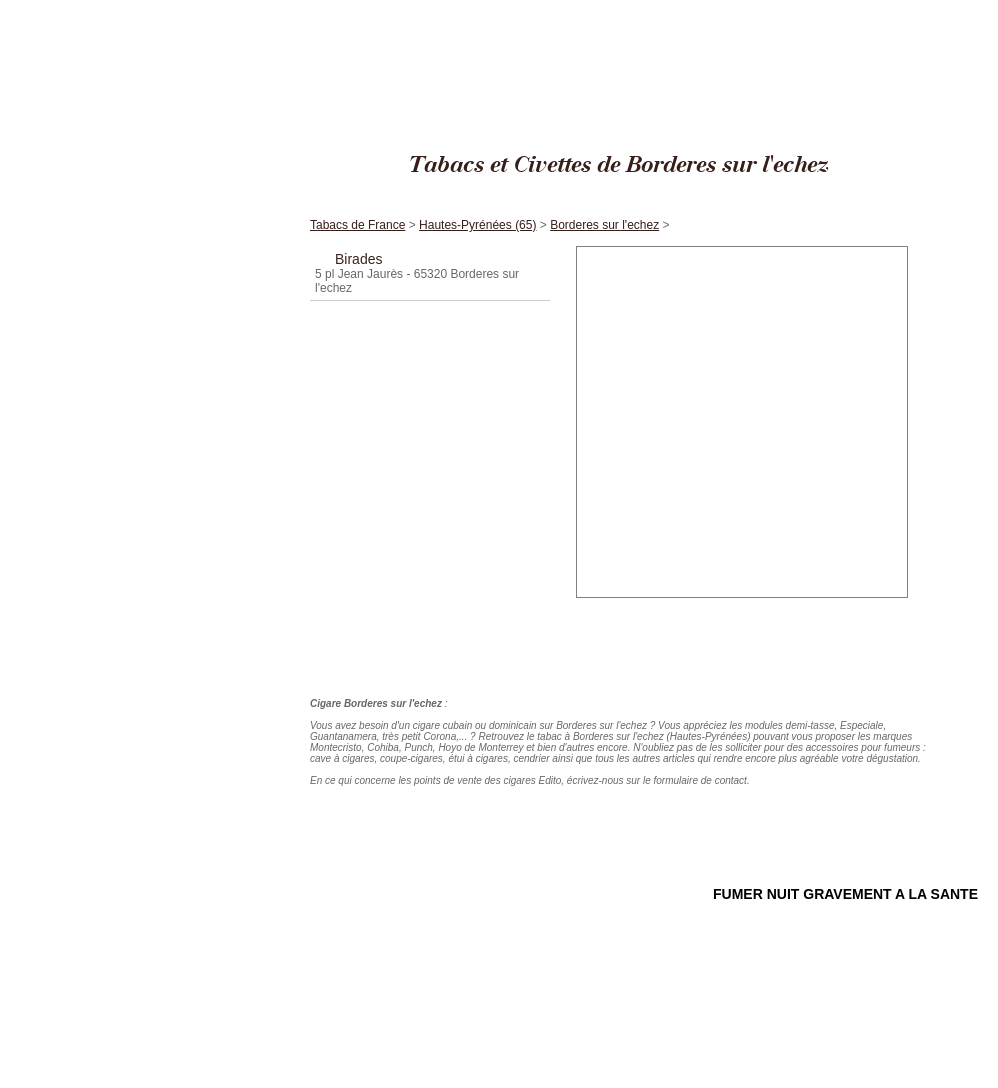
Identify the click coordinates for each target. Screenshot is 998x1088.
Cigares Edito (655, 9)
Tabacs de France (735, 9)
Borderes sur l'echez (937, 9)
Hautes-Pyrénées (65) (833, 9)
